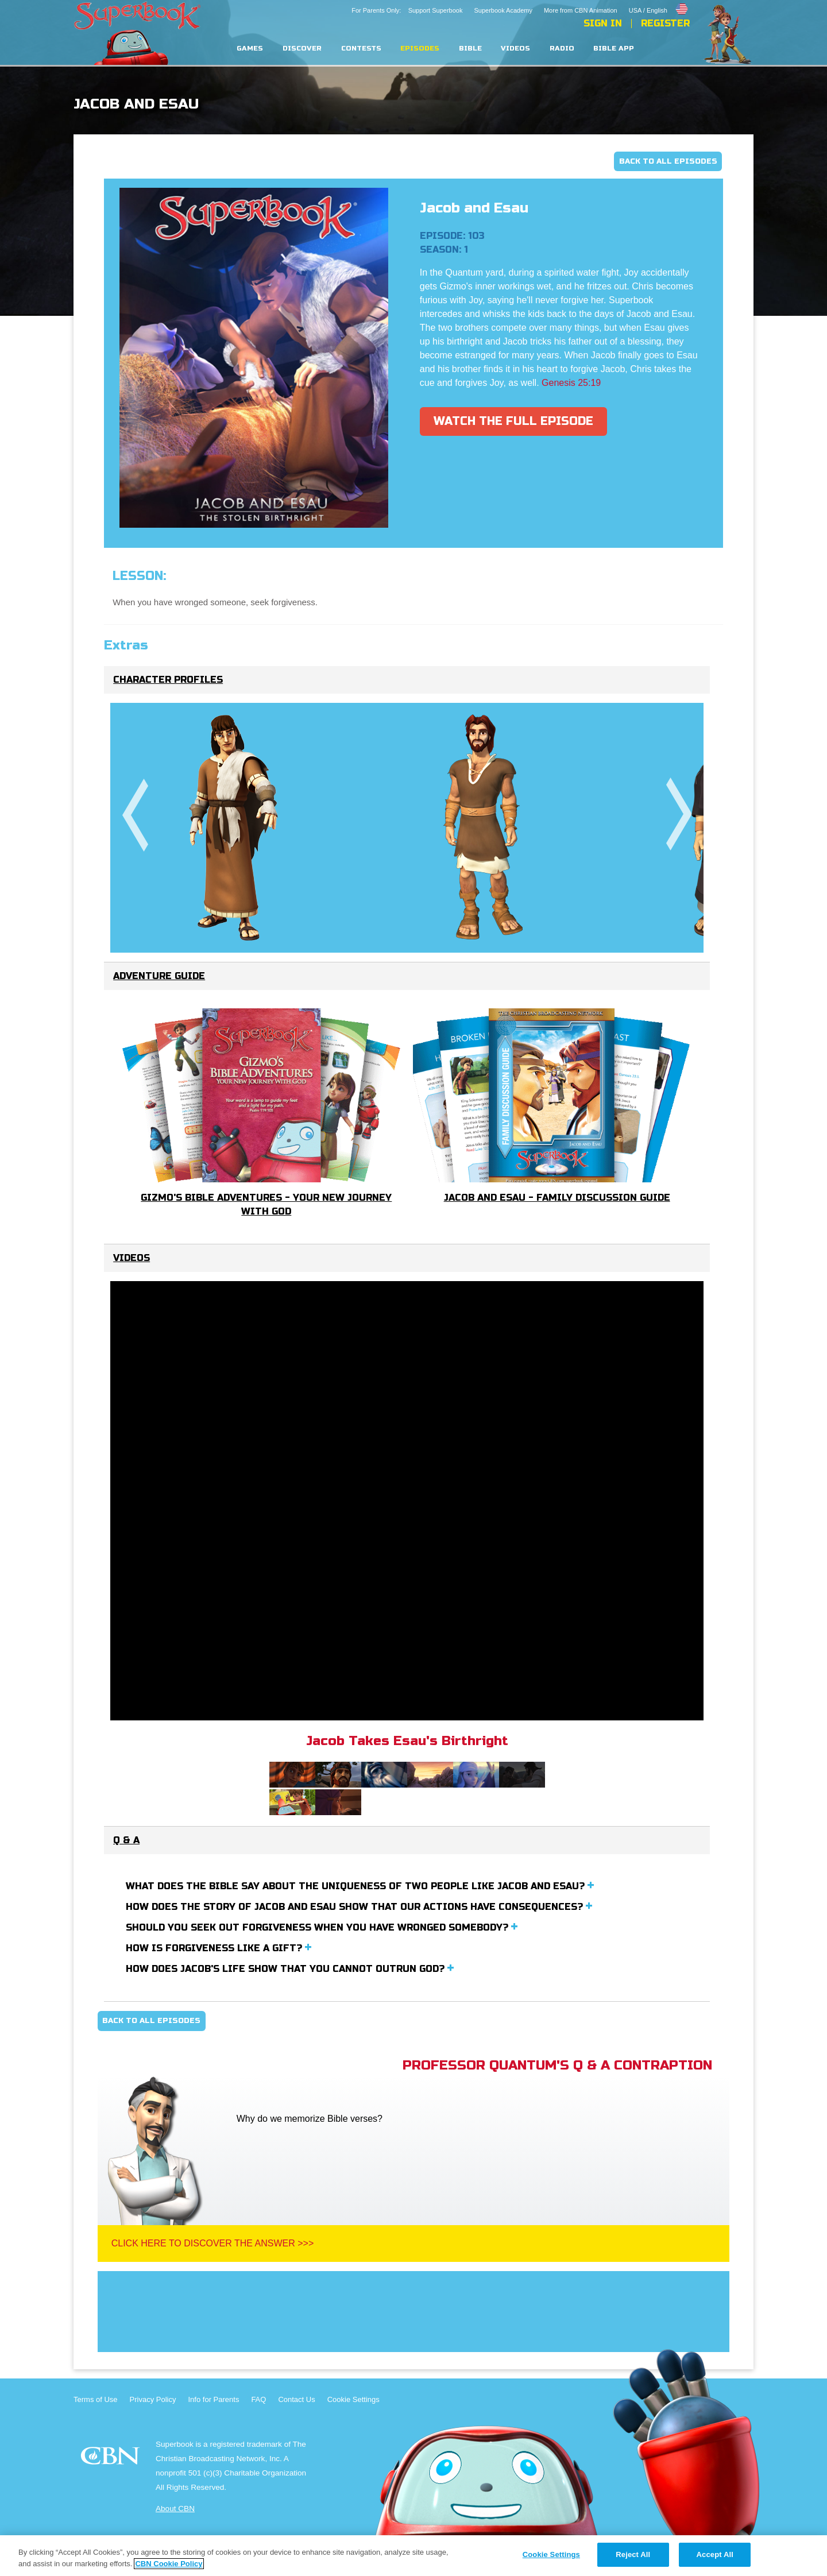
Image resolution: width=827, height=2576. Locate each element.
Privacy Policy (153, 2399)
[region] (413, 2555)
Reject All (633, 2554)
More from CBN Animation (580, 10)
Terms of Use (96, 2399)
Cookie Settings (353, 2399)
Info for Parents (213, 2399)
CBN (111, 2459)
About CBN (175, 2508)
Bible (470, 48)
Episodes (419, 48)
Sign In (602, 23)
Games (250, 48)
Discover (302, 48)
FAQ (258, 2399)
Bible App (613, 48)
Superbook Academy (503, 10)
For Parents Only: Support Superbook (406, 10)
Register (665, 23)
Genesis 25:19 (571, 383)
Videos (515, 48)
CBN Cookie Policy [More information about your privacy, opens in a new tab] (168, 2563)
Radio (562, 48)
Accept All (715, 2554)
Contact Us (296, 2399)
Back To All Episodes (668, 161)
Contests (361, 48)
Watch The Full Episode (513, 421)
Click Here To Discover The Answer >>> (212, 2243)
